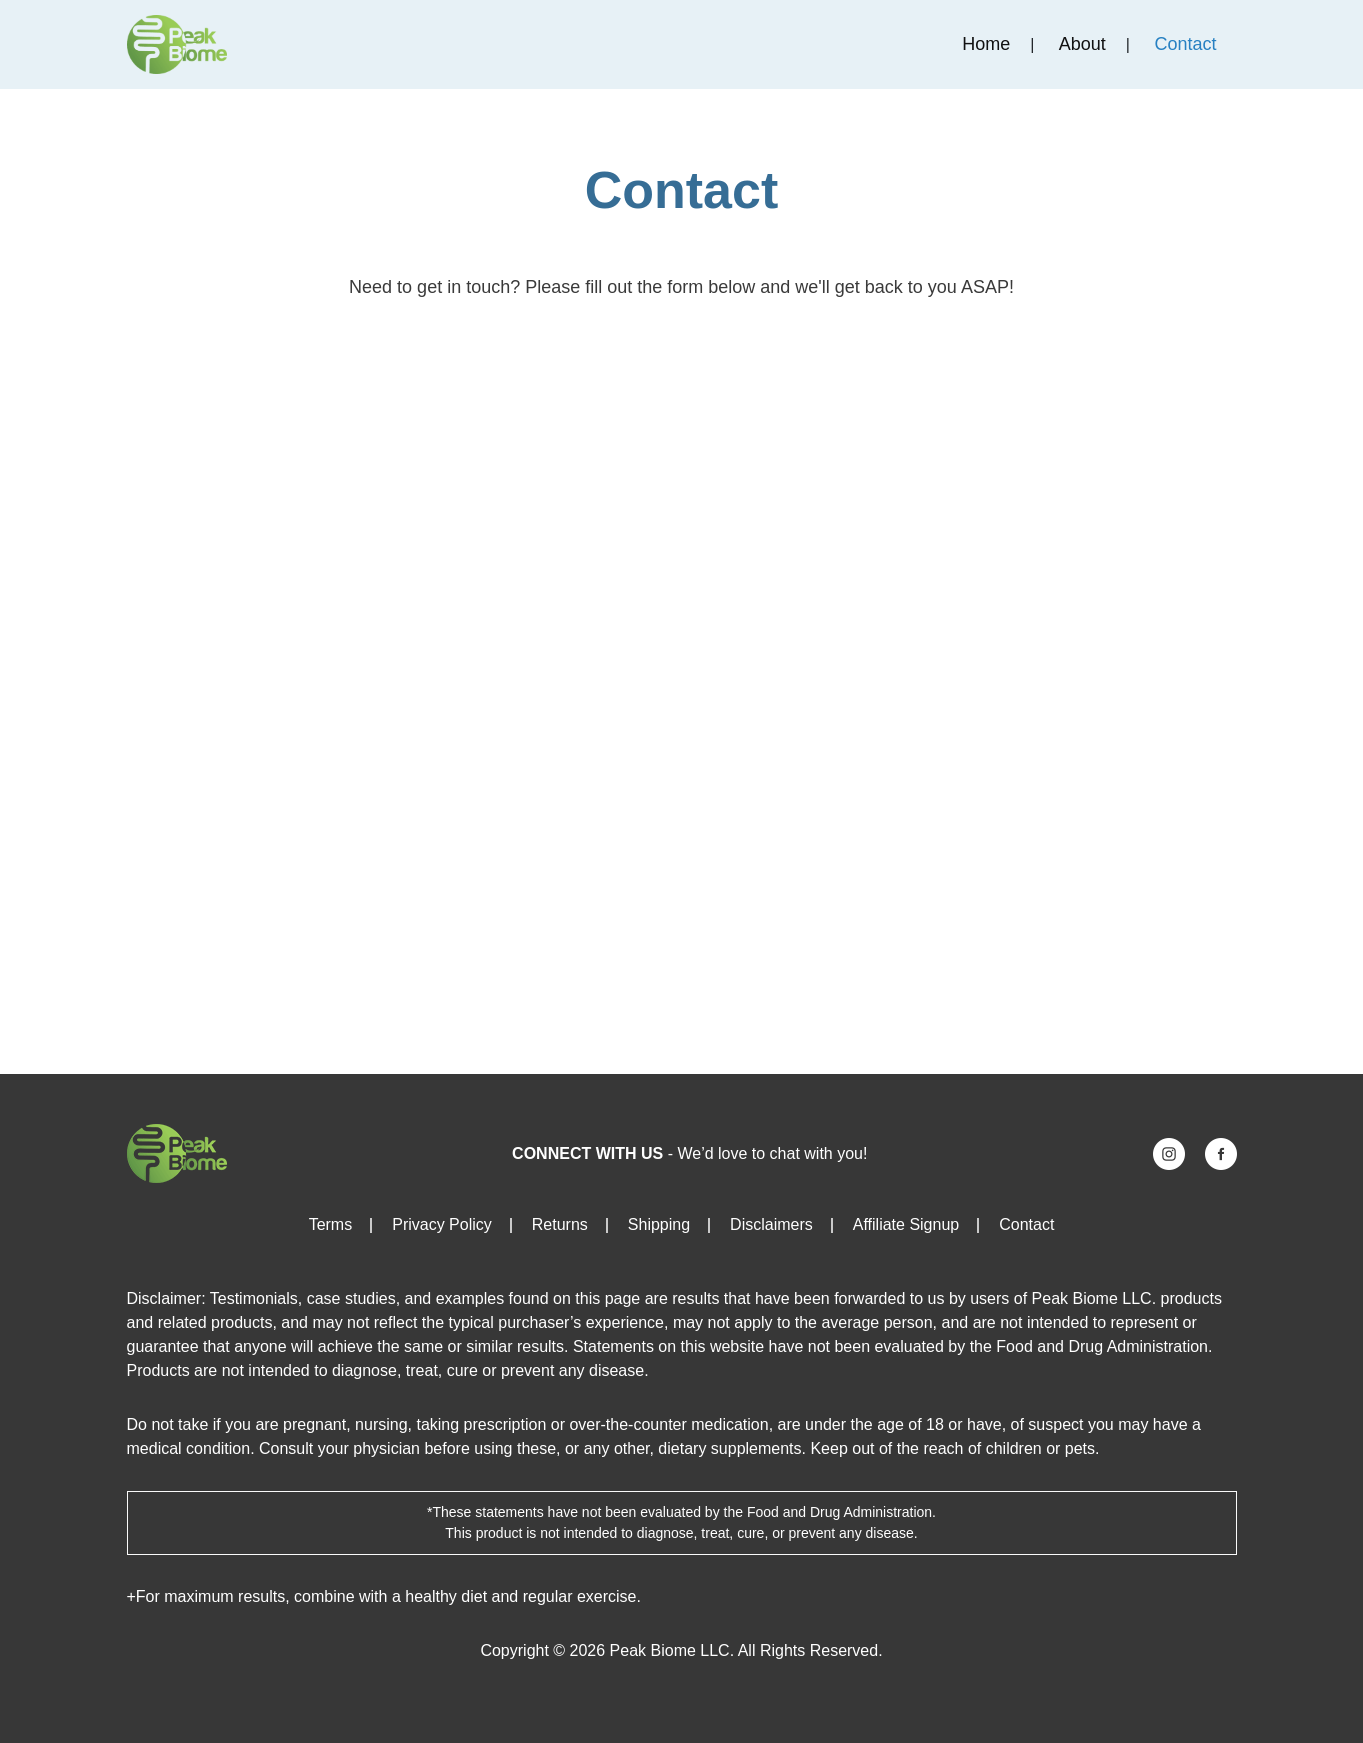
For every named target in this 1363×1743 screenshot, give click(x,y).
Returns (560, 1224)
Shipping (659, 1224)
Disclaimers (771, 1224)
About (1082, 44)
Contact (1185, 44)
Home (986, 44)
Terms (331, 1224)
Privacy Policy (442, 1224)
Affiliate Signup (906, 1224)
